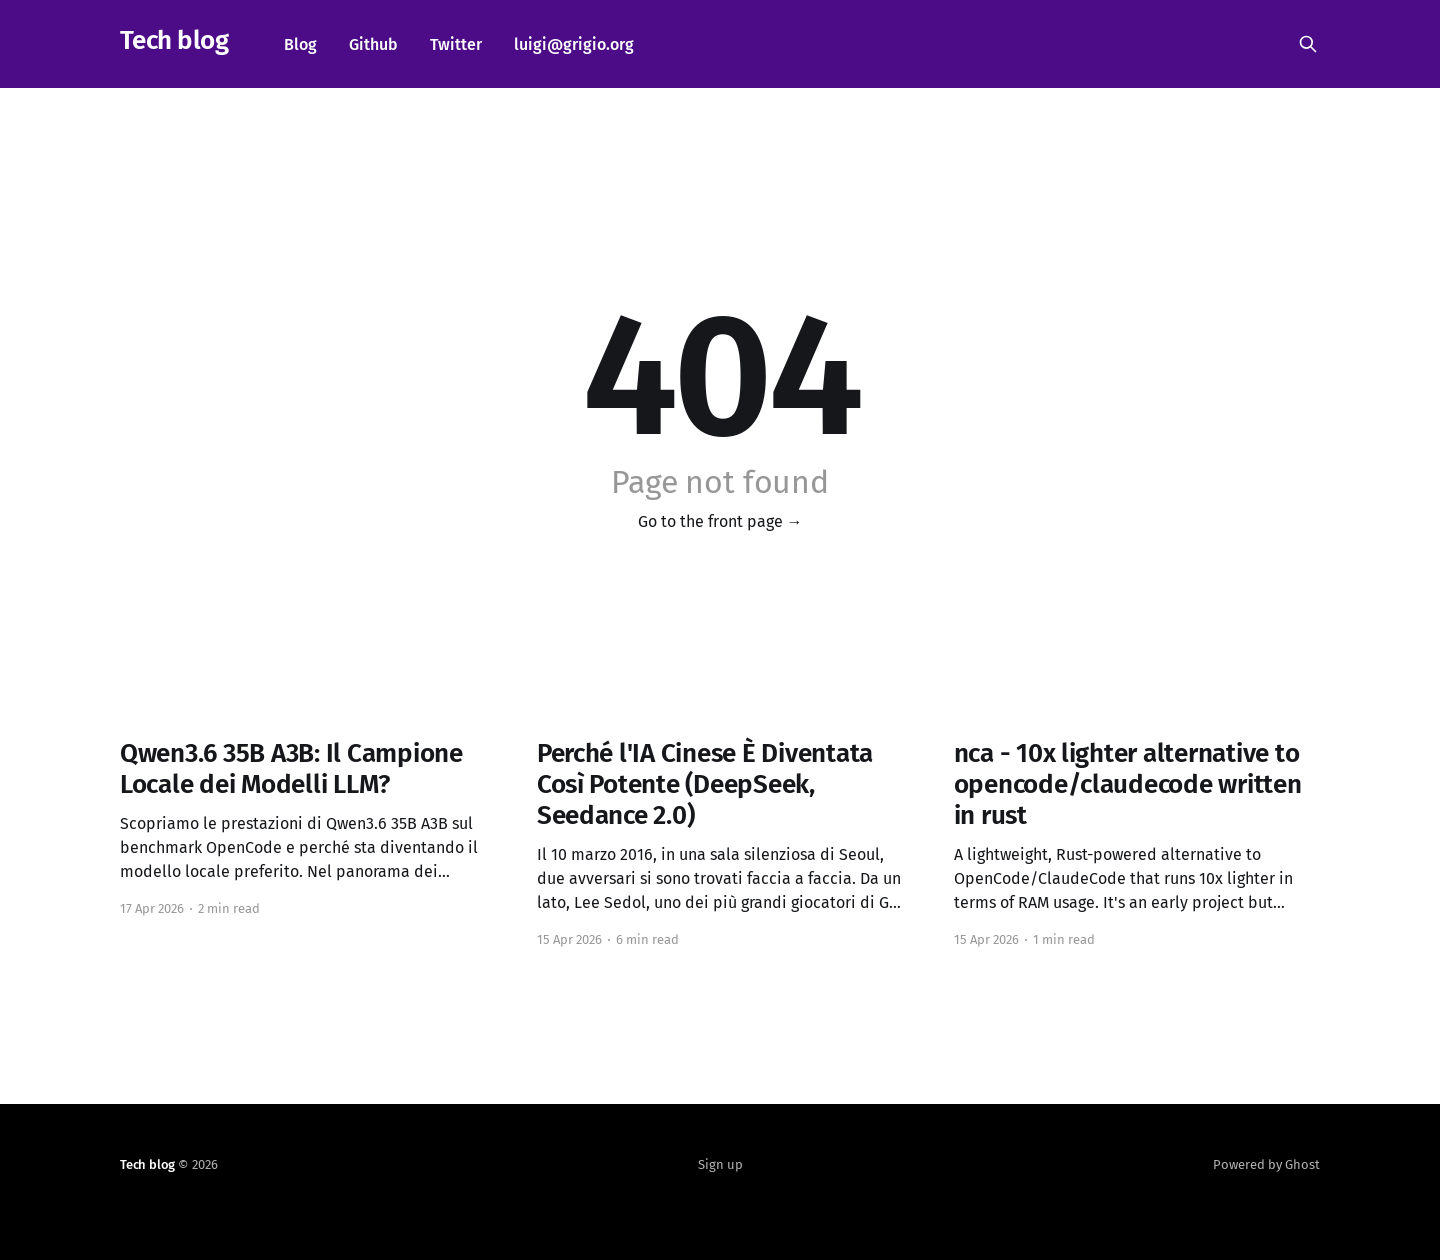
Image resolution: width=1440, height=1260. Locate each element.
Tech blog (174, 41)
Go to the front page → (720, 521)
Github (373, 44)
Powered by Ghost (1266, 1164)
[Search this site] (1308, 44)
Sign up (720, 1164)
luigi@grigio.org (574, 44)
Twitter (456, 44)
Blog (300, 44)
